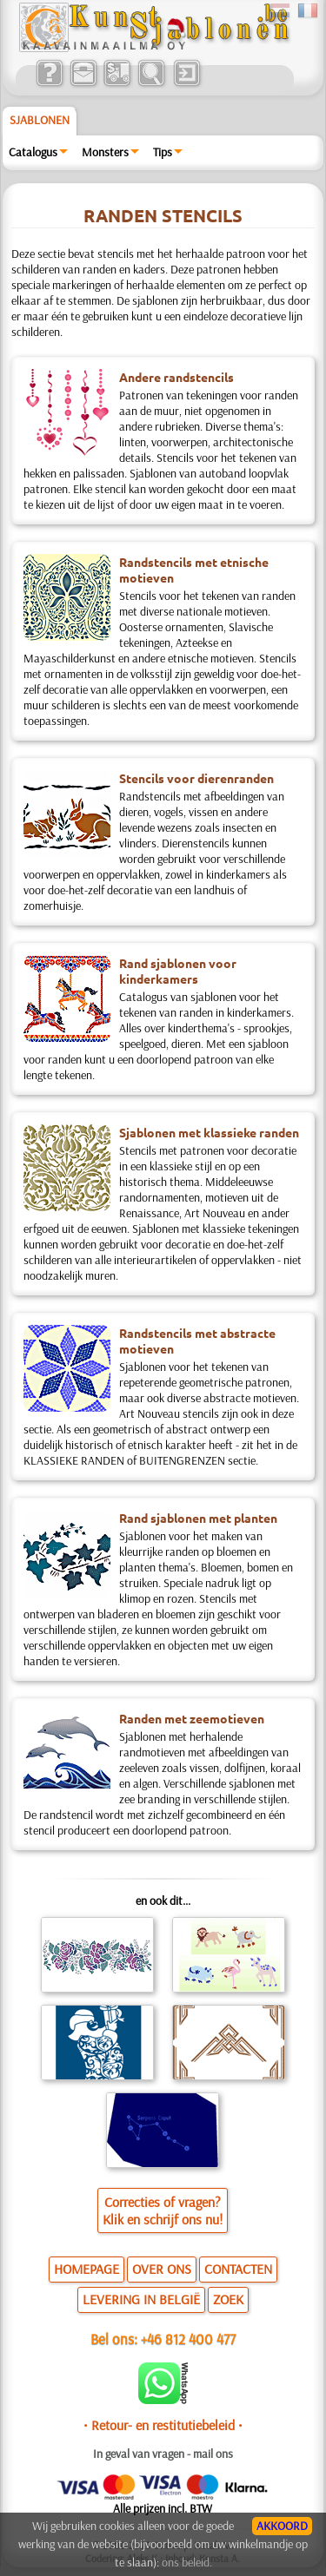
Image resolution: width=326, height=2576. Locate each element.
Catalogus (33, 152)
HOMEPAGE (86, 2268)
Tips (162, 152)
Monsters (105, 152)
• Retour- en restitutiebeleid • (163, 2425)
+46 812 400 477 (188, 2338)
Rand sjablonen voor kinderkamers (177, 970)
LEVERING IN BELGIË (141, 2299)
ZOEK (228, 2299)
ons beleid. (187, 2562)
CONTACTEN (238, 2268)
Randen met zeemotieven (191, 1718)
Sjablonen (40, 120)
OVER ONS (161, 2268)
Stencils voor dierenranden (196, 778)
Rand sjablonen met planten (198, 1517)
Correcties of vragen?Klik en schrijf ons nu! (163, 2210)
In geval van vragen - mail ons (163, 2453)
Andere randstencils (176, 377)
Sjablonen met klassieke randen (209, 1132)
